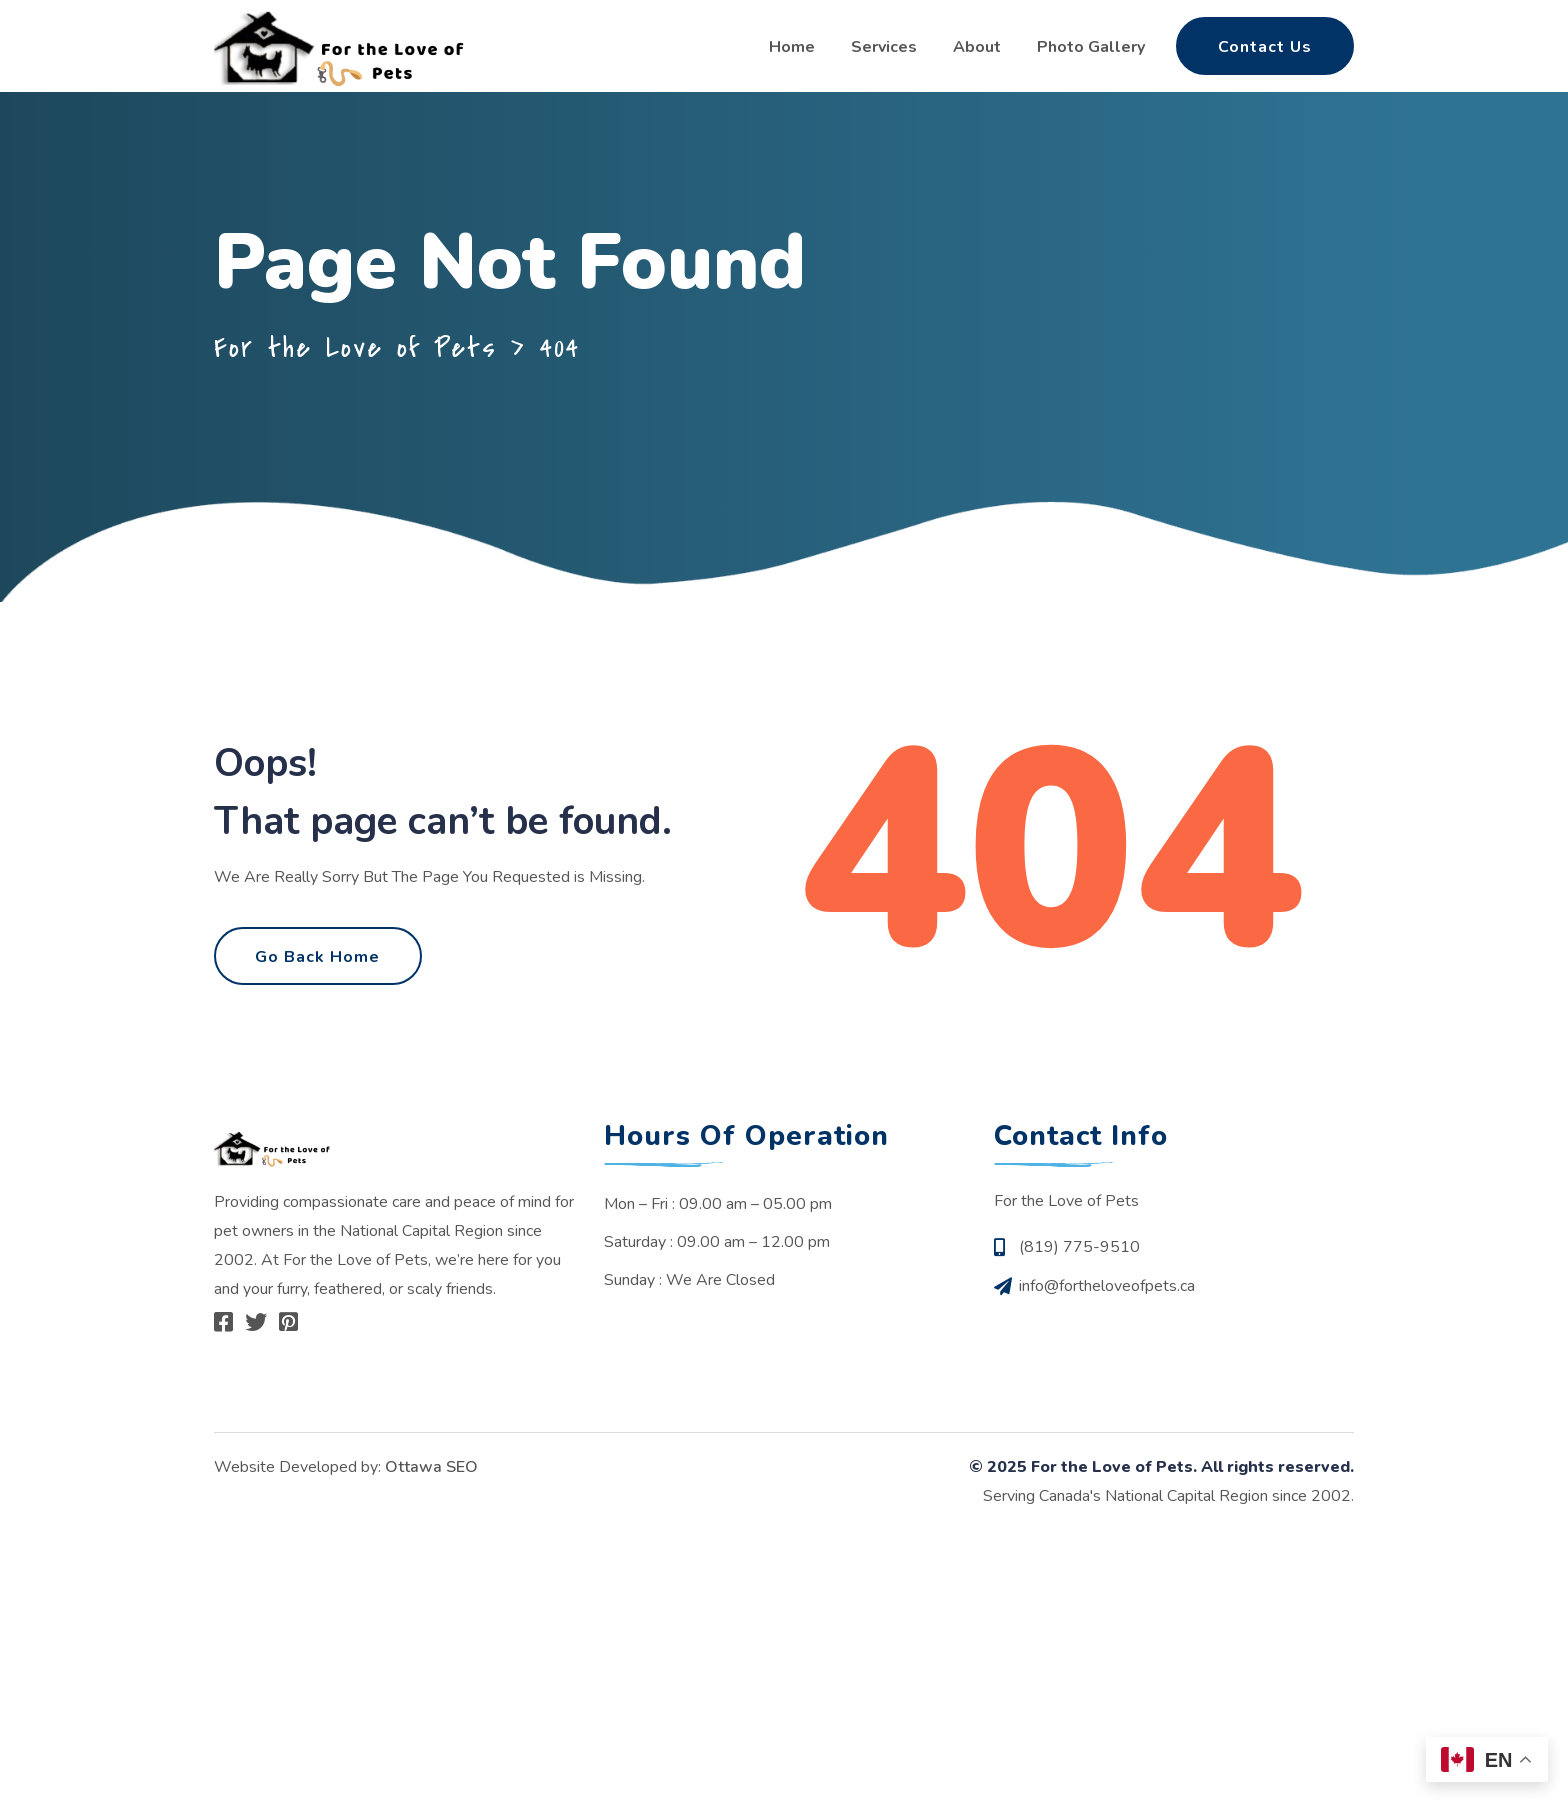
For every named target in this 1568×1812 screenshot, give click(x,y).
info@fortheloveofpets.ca (1107, 1312)
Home (792, 47)
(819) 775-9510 (1079, 1274)
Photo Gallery (1091, 47)
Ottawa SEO (431, 1494)
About (977, 47)
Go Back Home (318, 972)
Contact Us (1265, 47)
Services (884, 47)
